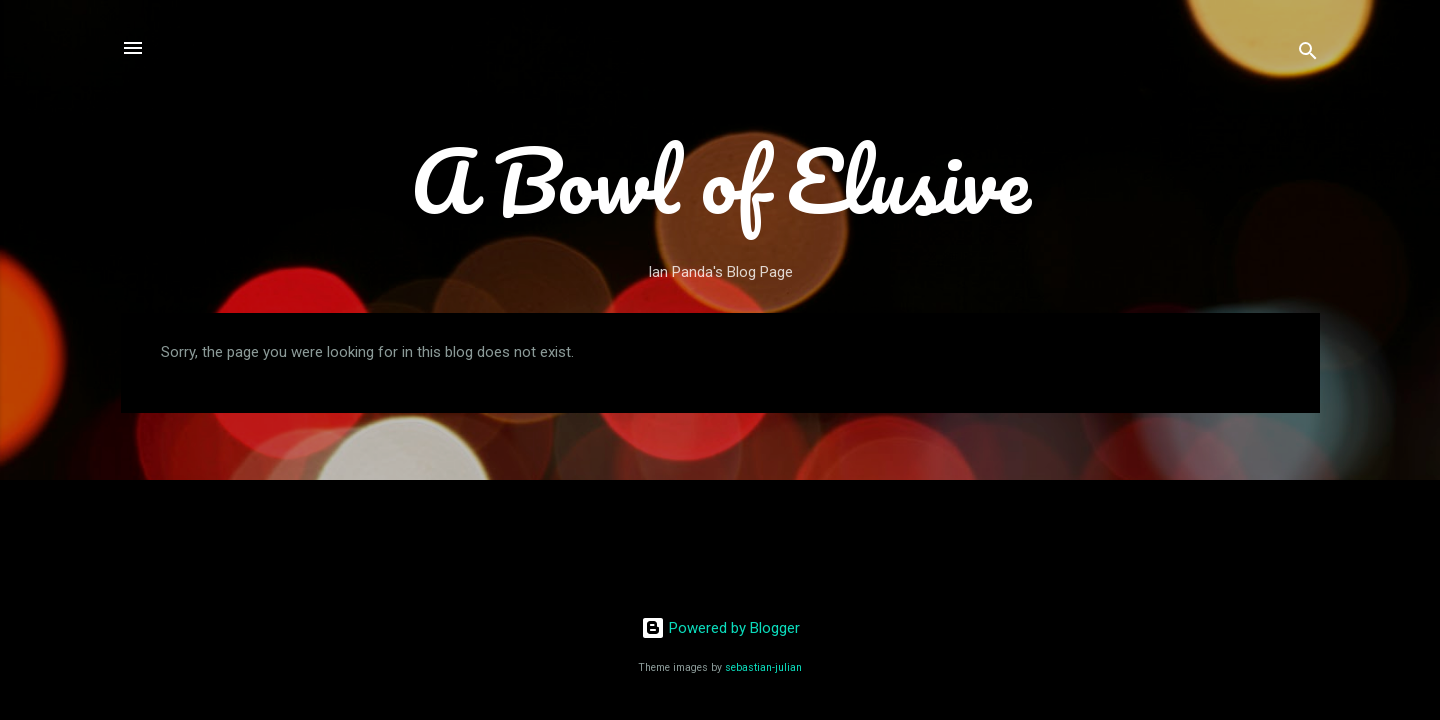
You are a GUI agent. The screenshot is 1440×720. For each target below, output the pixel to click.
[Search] (1308, 54)
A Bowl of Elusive (720, 180)
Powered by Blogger (720, 628)
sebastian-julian (763, 667)
